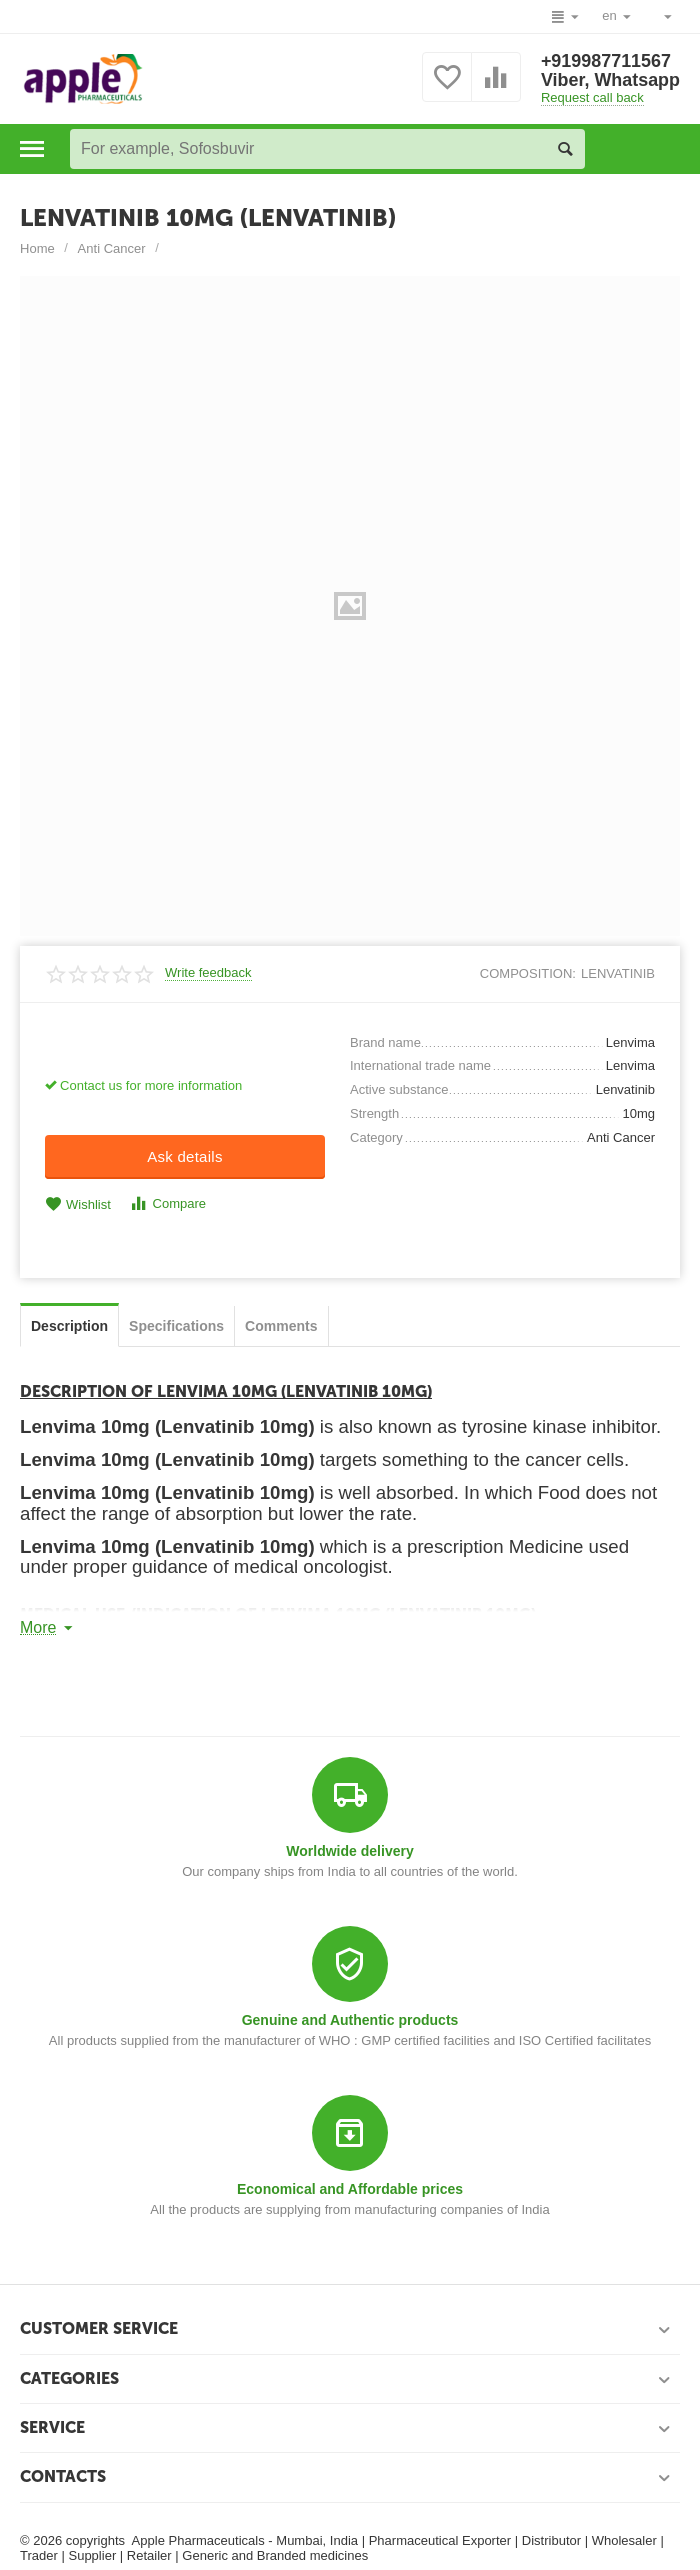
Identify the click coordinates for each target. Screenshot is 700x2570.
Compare (167, 1203)
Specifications (176, 1326)
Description (69, 1326)
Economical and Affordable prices (350, 2189)
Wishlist (78, 1204)
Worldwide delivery (349, 1851)
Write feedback (208, 973)
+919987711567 (605, 61)
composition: (528, 973)
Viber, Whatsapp (610, 81)
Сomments (281, 1326)
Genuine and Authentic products (350, 2020)
